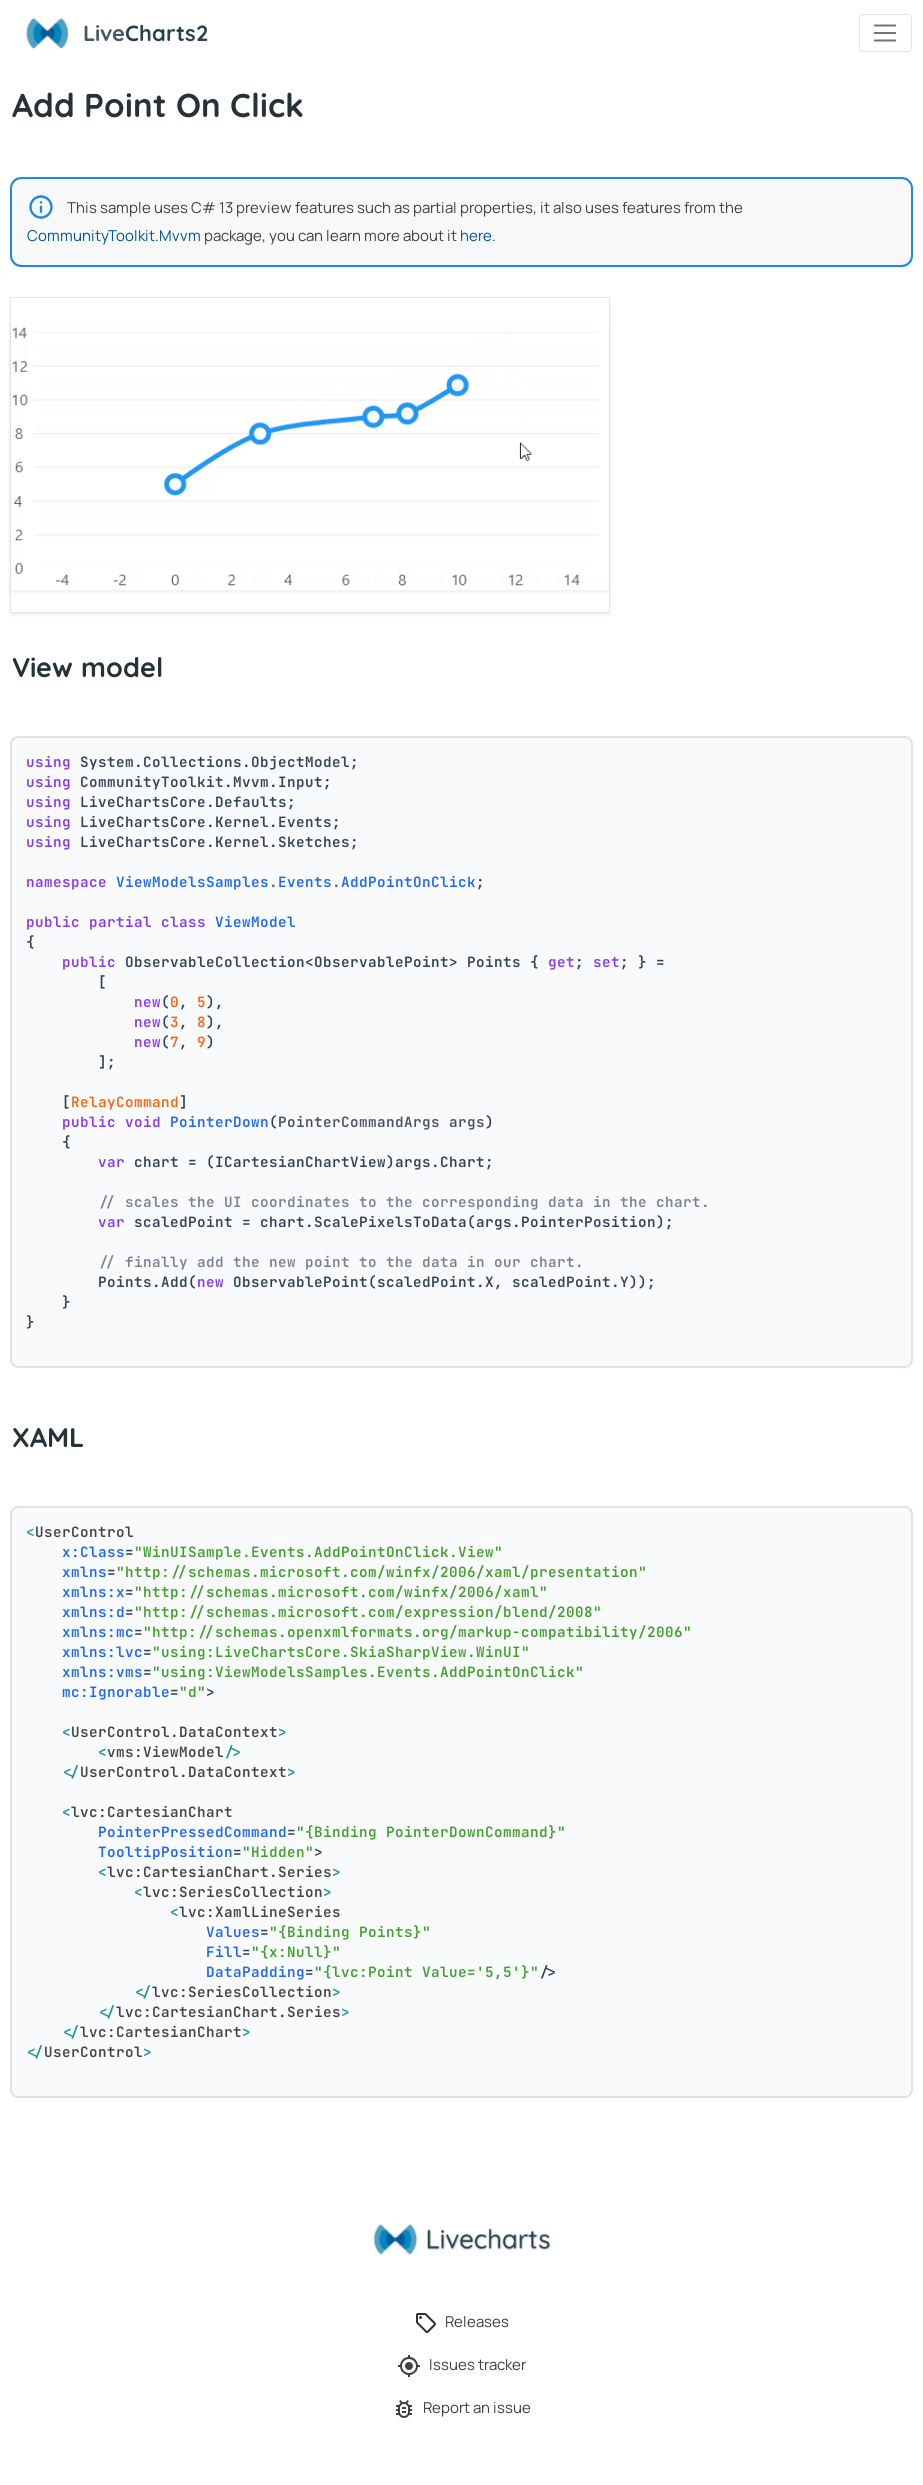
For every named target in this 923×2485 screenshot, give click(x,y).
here (476, 235)
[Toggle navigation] (885, 33)
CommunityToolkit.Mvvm (114, 235)
